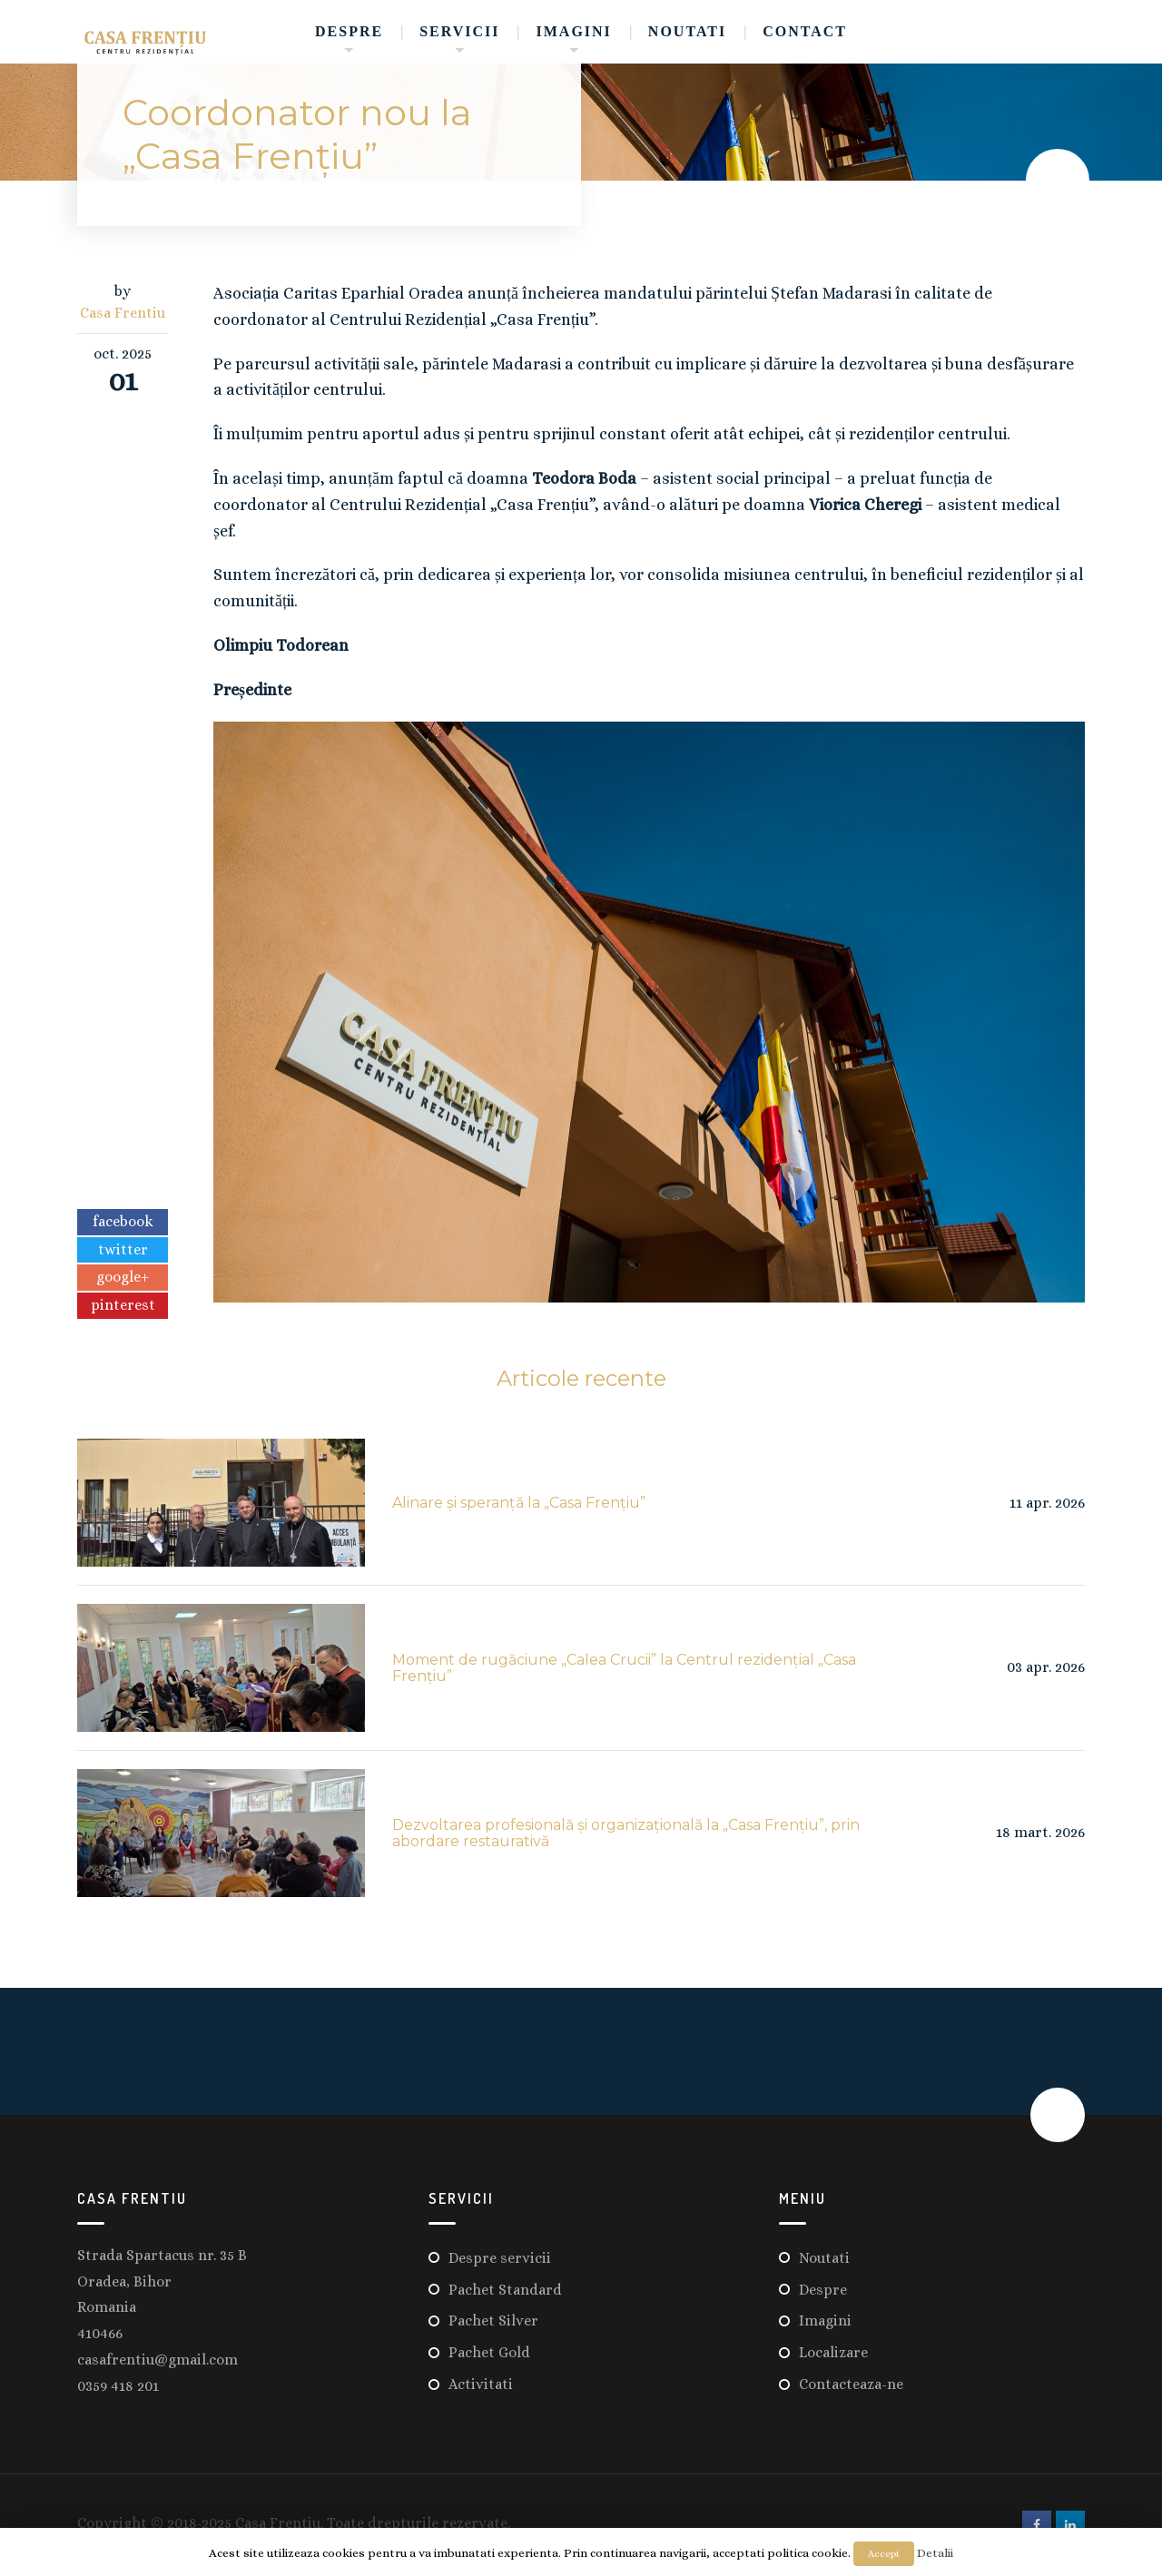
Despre (349, 31)
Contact (805, 31)
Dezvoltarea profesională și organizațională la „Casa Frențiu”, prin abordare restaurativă (626, 1833)
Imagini (574, 31)
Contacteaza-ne (851, 2384)
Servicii (459, 31)
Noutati (687, 31)
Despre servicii (499, 2257)
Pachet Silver (493, 2320)
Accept (884, 2554)
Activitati (480, 2384)
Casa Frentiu (122, 312)
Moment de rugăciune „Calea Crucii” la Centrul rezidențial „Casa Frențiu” (624, 1668)
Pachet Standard (505, 2289)
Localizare (833, 2352)
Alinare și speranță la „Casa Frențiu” (518, 1502)
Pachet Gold (489, 2352)
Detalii (935, 2553)
